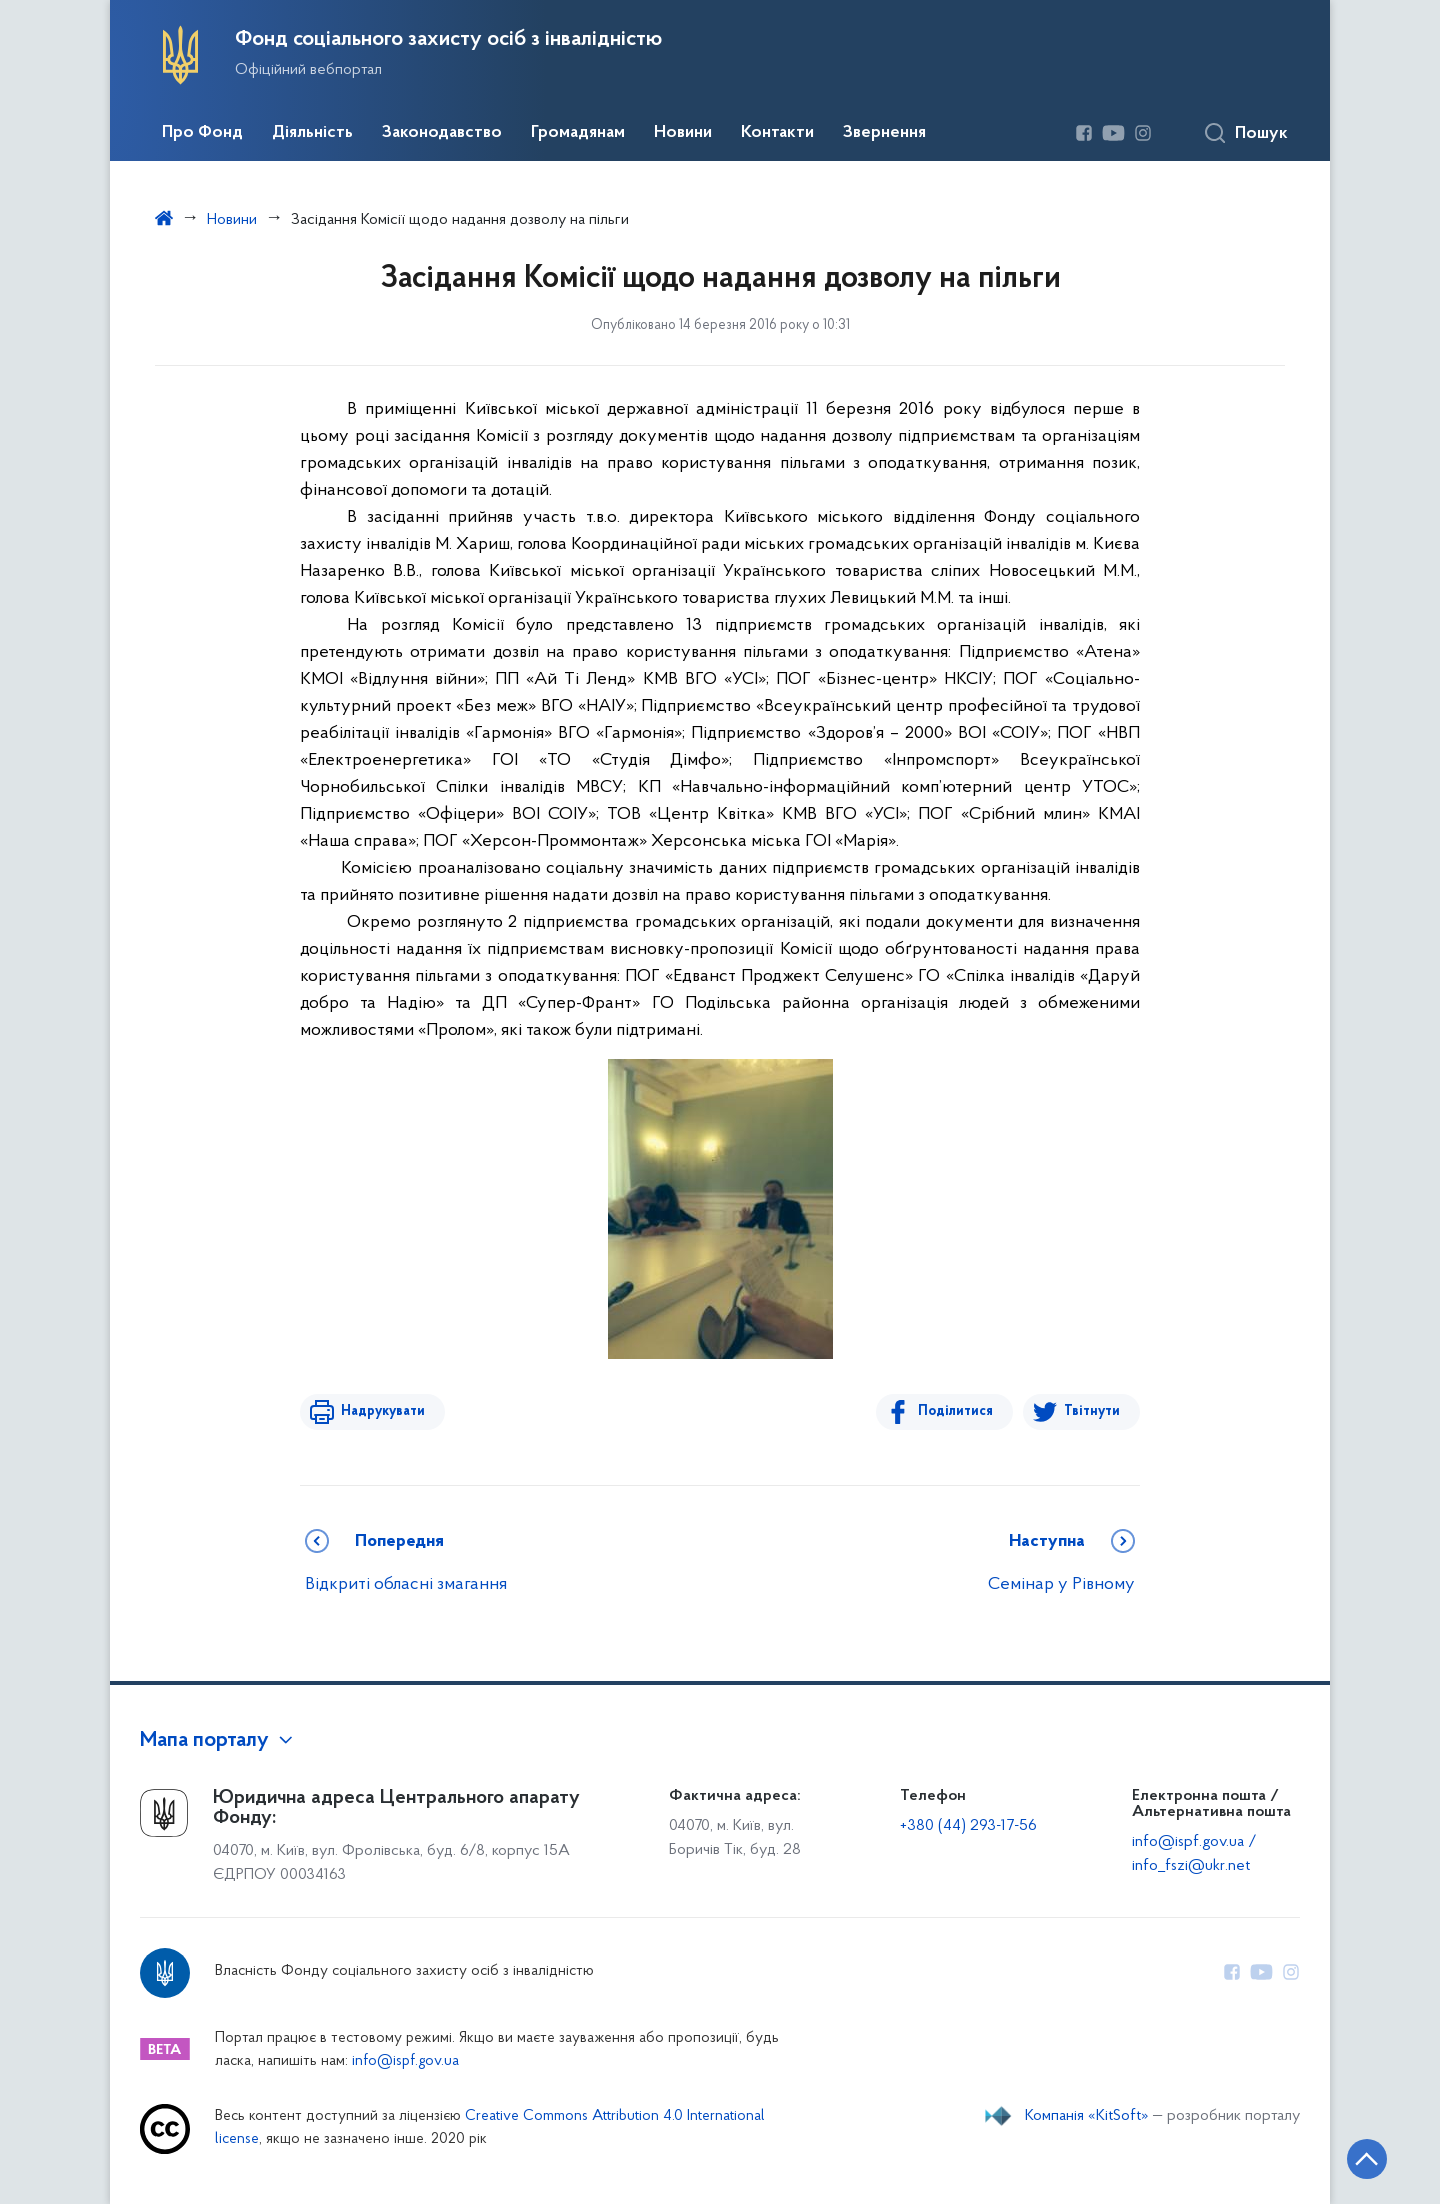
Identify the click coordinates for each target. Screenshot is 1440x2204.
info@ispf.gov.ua (405, 2061)
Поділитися (956, 1411)
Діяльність (312, 133)
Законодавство (442, 133)
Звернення (884, 133)
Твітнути (1092, 1411)
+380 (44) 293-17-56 (968, 1826)
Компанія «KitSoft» (1087, 2116)
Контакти (777, 133)
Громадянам (578, 133)
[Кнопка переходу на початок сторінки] (1365, 2159)
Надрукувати (382, 1411)
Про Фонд (202, 133)
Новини (683, 133)
